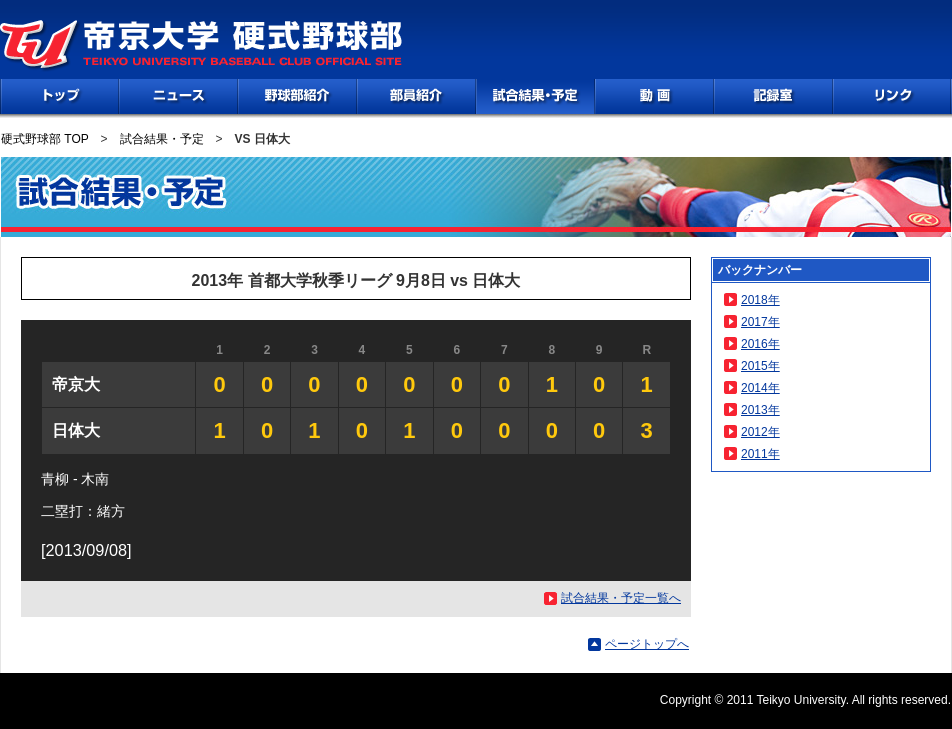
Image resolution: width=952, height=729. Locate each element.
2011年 (760, 454)
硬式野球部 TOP (45, 139)
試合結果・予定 (162, 139)
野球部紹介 (297, 96)
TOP (60, 96)
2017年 (760, 322)
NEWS (178, 96)
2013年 (760, 410)
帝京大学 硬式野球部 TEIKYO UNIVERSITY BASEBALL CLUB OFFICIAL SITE (201, 46)
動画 (654, 96)
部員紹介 (416, 96)
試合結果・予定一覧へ (621, 598)
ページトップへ (647, 644)
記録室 (773, 96)
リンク (892, 96)
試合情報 (535, 96)
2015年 (760, 366)
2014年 (760, 388)
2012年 (760, 432)
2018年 (760, 300)
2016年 (760, 344)
